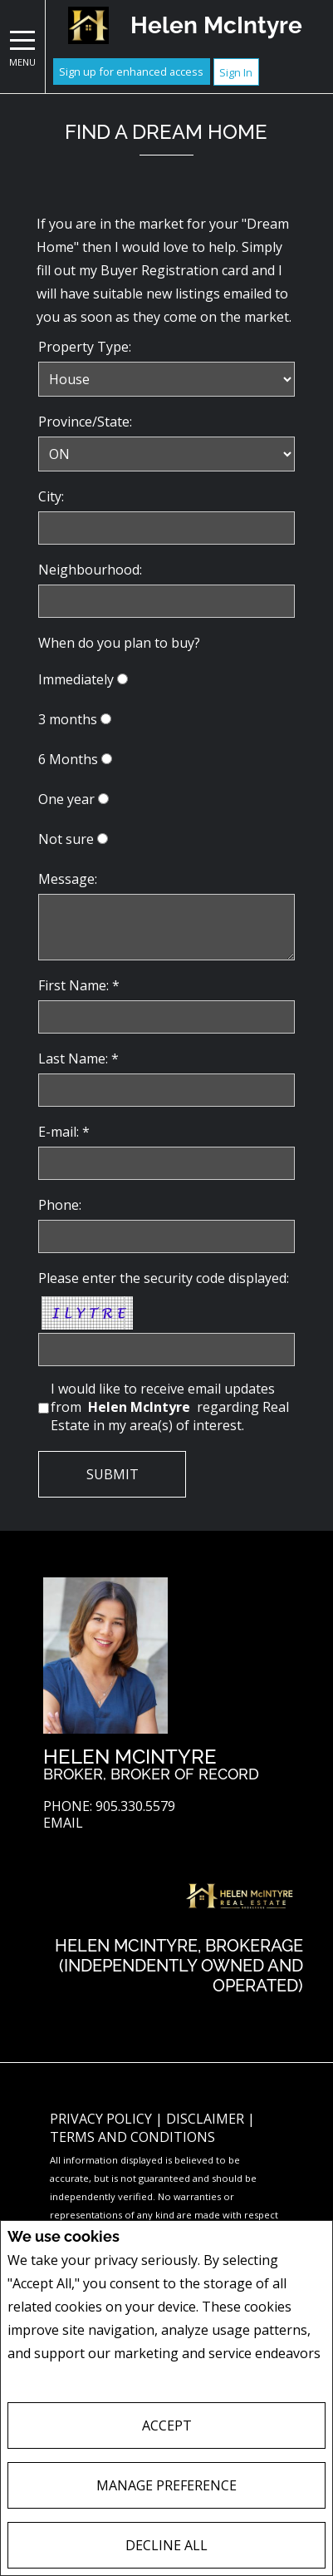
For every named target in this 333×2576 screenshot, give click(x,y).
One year (66, 799)
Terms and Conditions (132, 2137)
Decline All (166, 2545)
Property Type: (84, 347)
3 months (67, 719)
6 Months (68, 759)
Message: (67, 879)
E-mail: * (64, 1132)
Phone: (59, 1205)
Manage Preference (166, 2485)
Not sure (66, 839)
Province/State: (85, 421)
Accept (167, 2425)
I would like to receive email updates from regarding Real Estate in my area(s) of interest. (170, 1406)
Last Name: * (78, 1058)
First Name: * (79, 985)
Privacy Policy (51, 2377)
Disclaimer (206, 2119)
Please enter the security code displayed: (163, 1278)
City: (51, 496)
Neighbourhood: (90, 569)
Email (63, 1823)
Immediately (76, 679)
